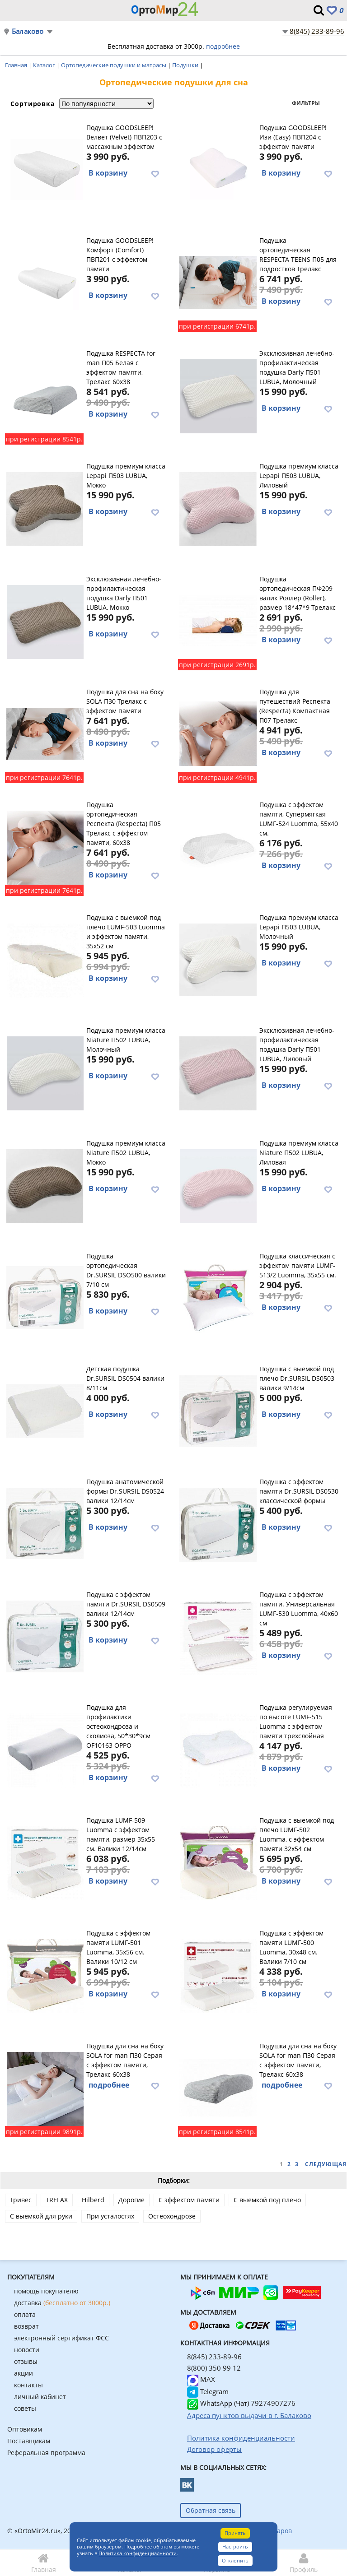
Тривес (21, 2199)
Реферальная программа (46, 2452)
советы (25, 2408)
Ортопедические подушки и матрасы (114, 65)
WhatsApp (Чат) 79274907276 (241, 2403)
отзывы (26, 2361)
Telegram (208, 2391)
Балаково (28, 31)
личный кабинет (40, 2396)
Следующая (326, 2164)
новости (26, 2349)
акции (23, 2373)
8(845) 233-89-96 (317, 31)
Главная (16, 65)
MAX (201, 2379)
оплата (25, 2314)
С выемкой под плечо (267, 2199)
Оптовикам (24, 2429)
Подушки (186, 65)
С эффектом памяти (189, 2199)
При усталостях (110, 2216)
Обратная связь (210, 2510)
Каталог (44, 65)
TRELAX (57, 2199)
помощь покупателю (46, 2291)
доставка (62, 2302)
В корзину (108, 173)
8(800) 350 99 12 (214, 2367)
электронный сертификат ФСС (61, 2338)
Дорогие (131, 2199)
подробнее (223, 46)
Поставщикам (28, 2441)
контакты (28, 2385)
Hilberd (93, 2199)
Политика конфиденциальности (137, 2553)
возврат (26, 2326)
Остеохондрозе (172, 2216)
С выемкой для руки (41, 2216)
